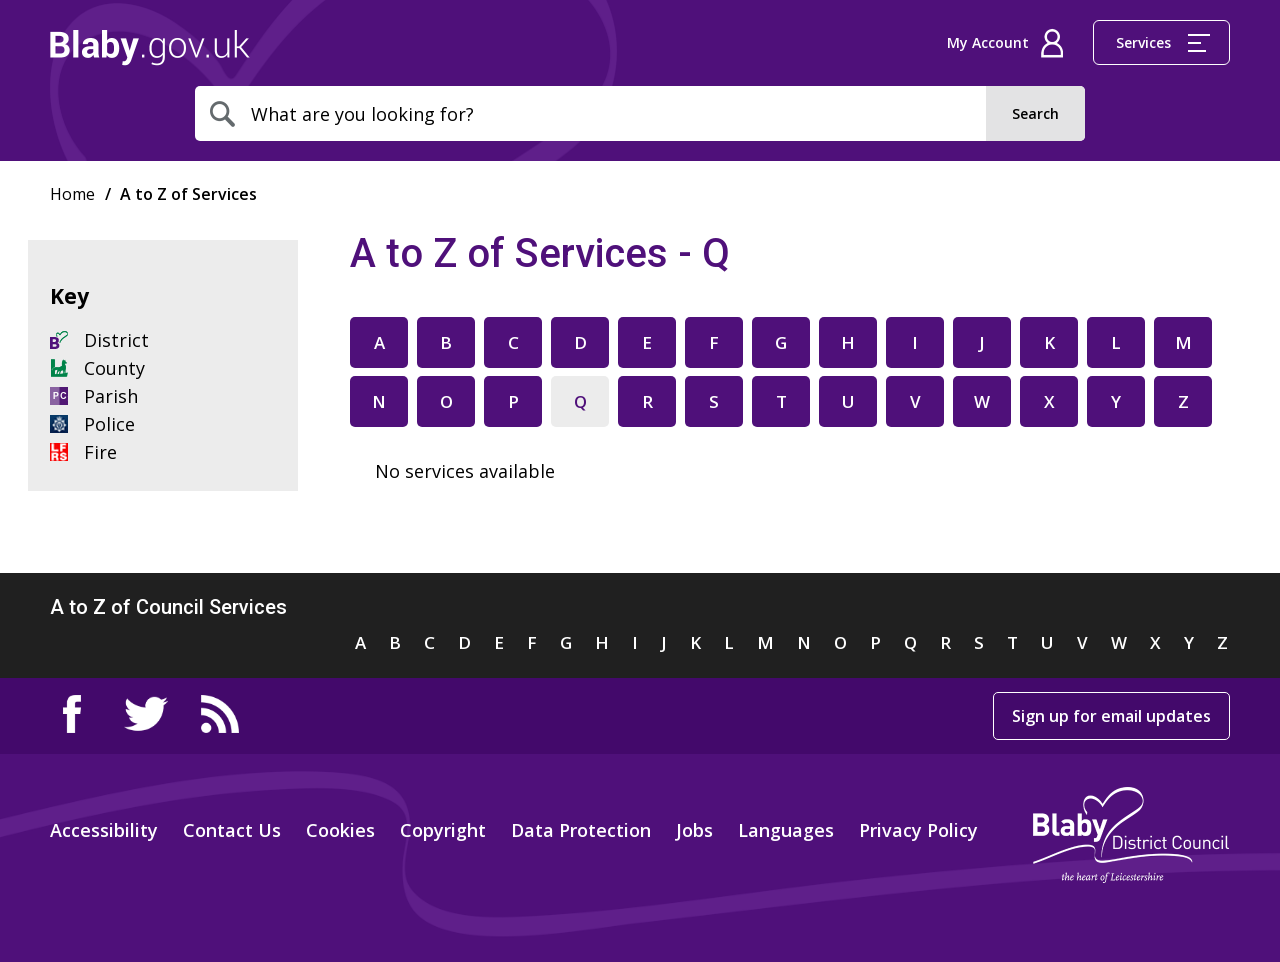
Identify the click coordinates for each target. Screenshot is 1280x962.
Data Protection (581, 830)
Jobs (694, 830)
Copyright (443, 830)
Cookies (340, 830)
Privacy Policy (918, 830)
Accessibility (104, 830)
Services (1163, 42)
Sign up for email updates (1111, 716)
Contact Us (232, 830)
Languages (786, 830)
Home (150, 48)
